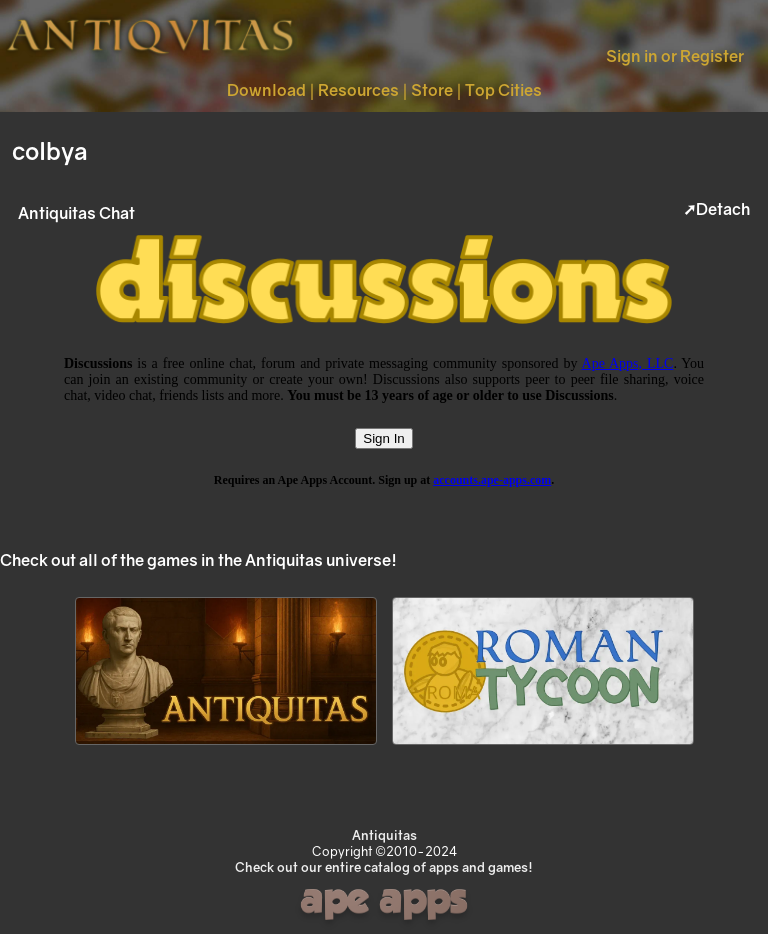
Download (266, 90)
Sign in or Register (675, 56)
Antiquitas (384, 835)
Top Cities (503, 90)
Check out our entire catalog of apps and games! (384, 867)
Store (432, 90)
